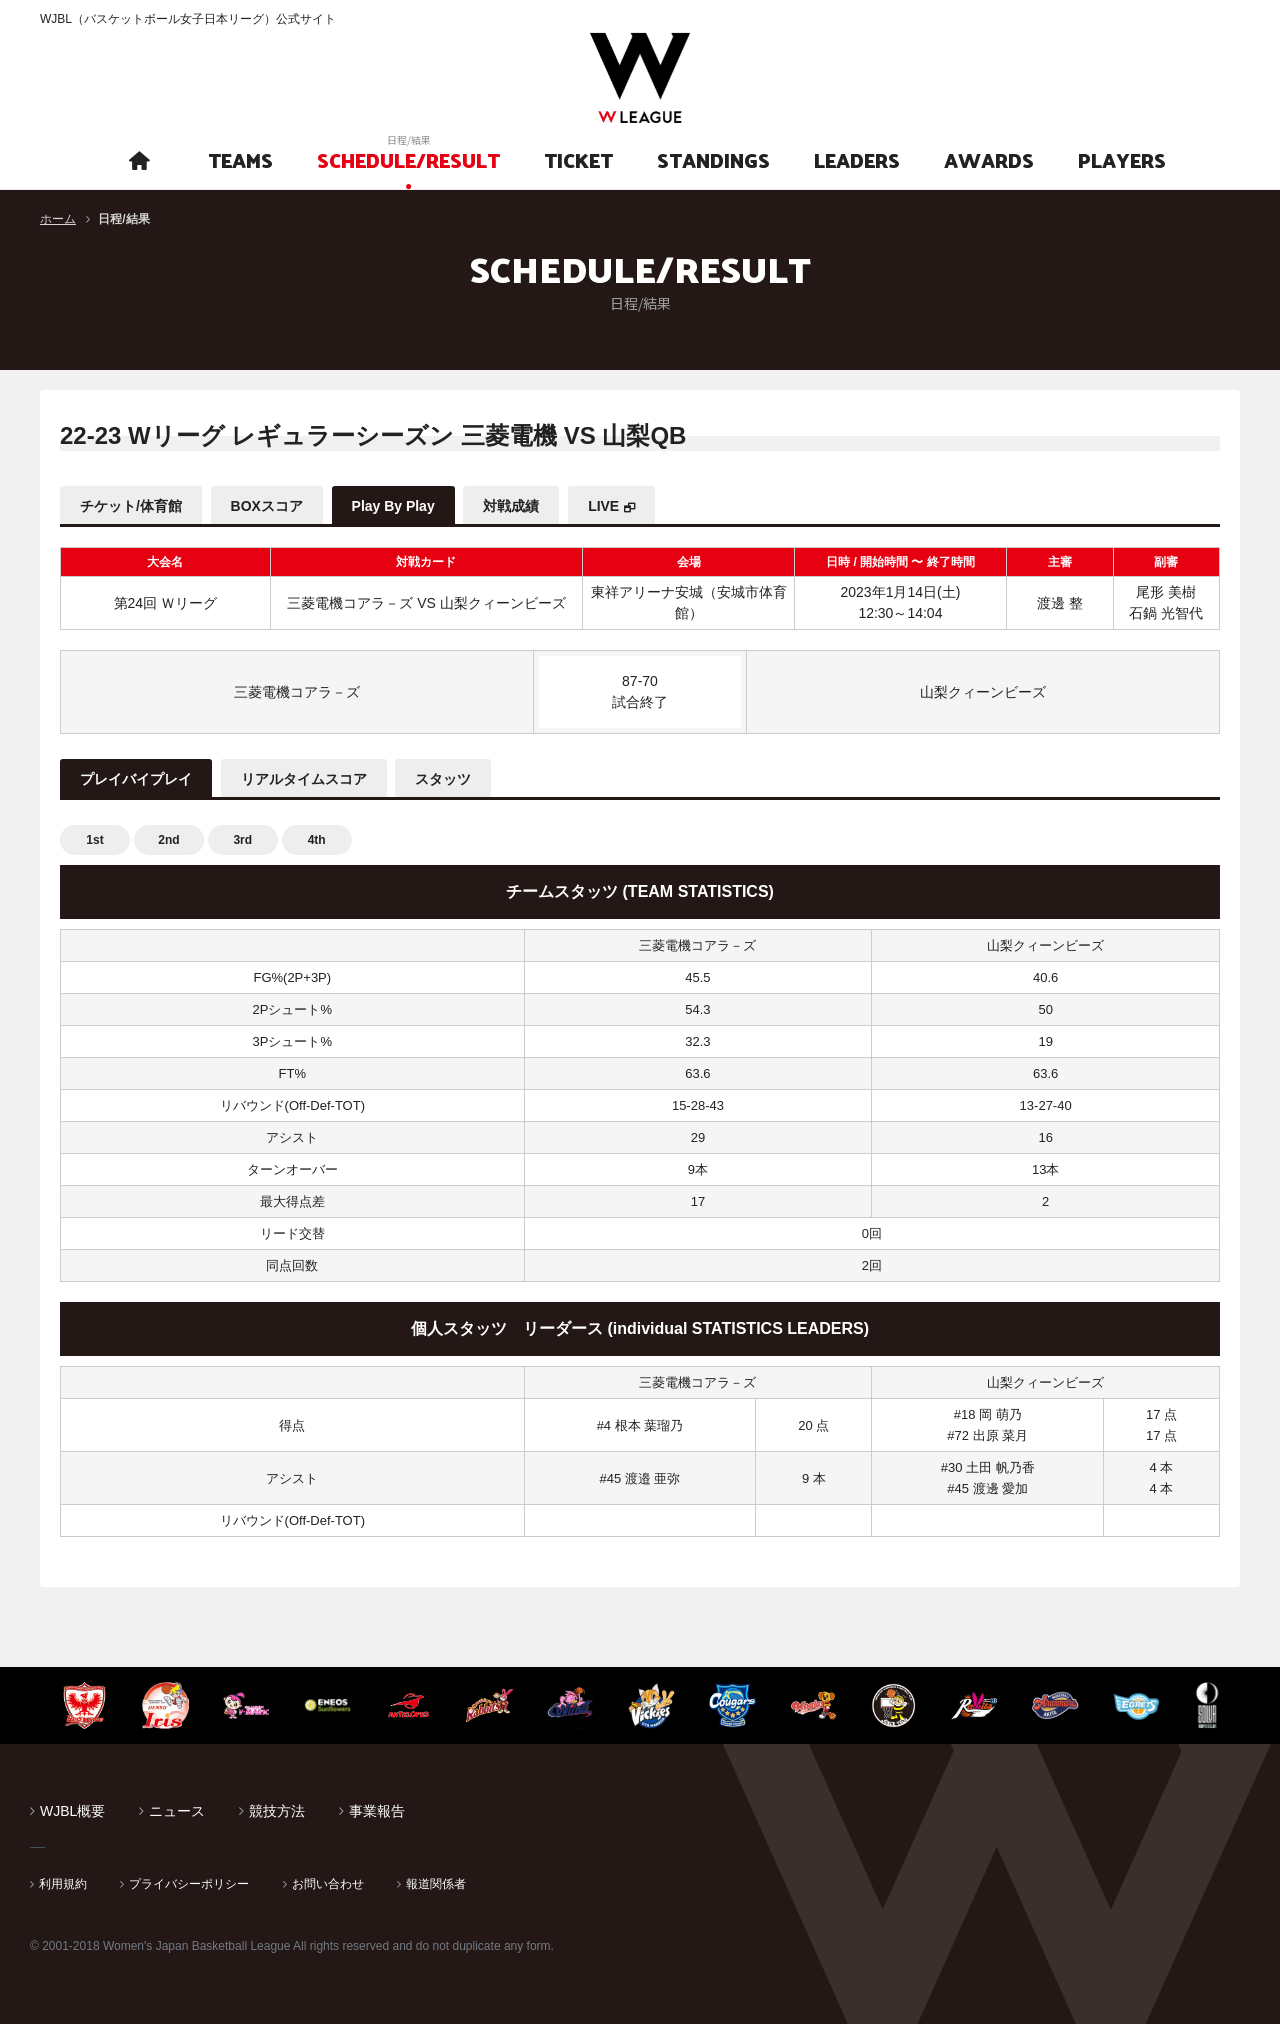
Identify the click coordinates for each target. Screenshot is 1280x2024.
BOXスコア (267, 506)
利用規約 (63, 1884)
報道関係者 (436, 1884)
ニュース (177, 1811)
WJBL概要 (72, 1811)
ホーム (58, 219)
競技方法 (277, 1811)
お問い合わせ (328, 1884)
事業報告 (377, 1811)
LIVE (604, 506)
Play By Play (393, 506)
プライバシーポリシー (189, 1884)
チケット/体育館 (131, 506)
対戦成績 (512, 506)
